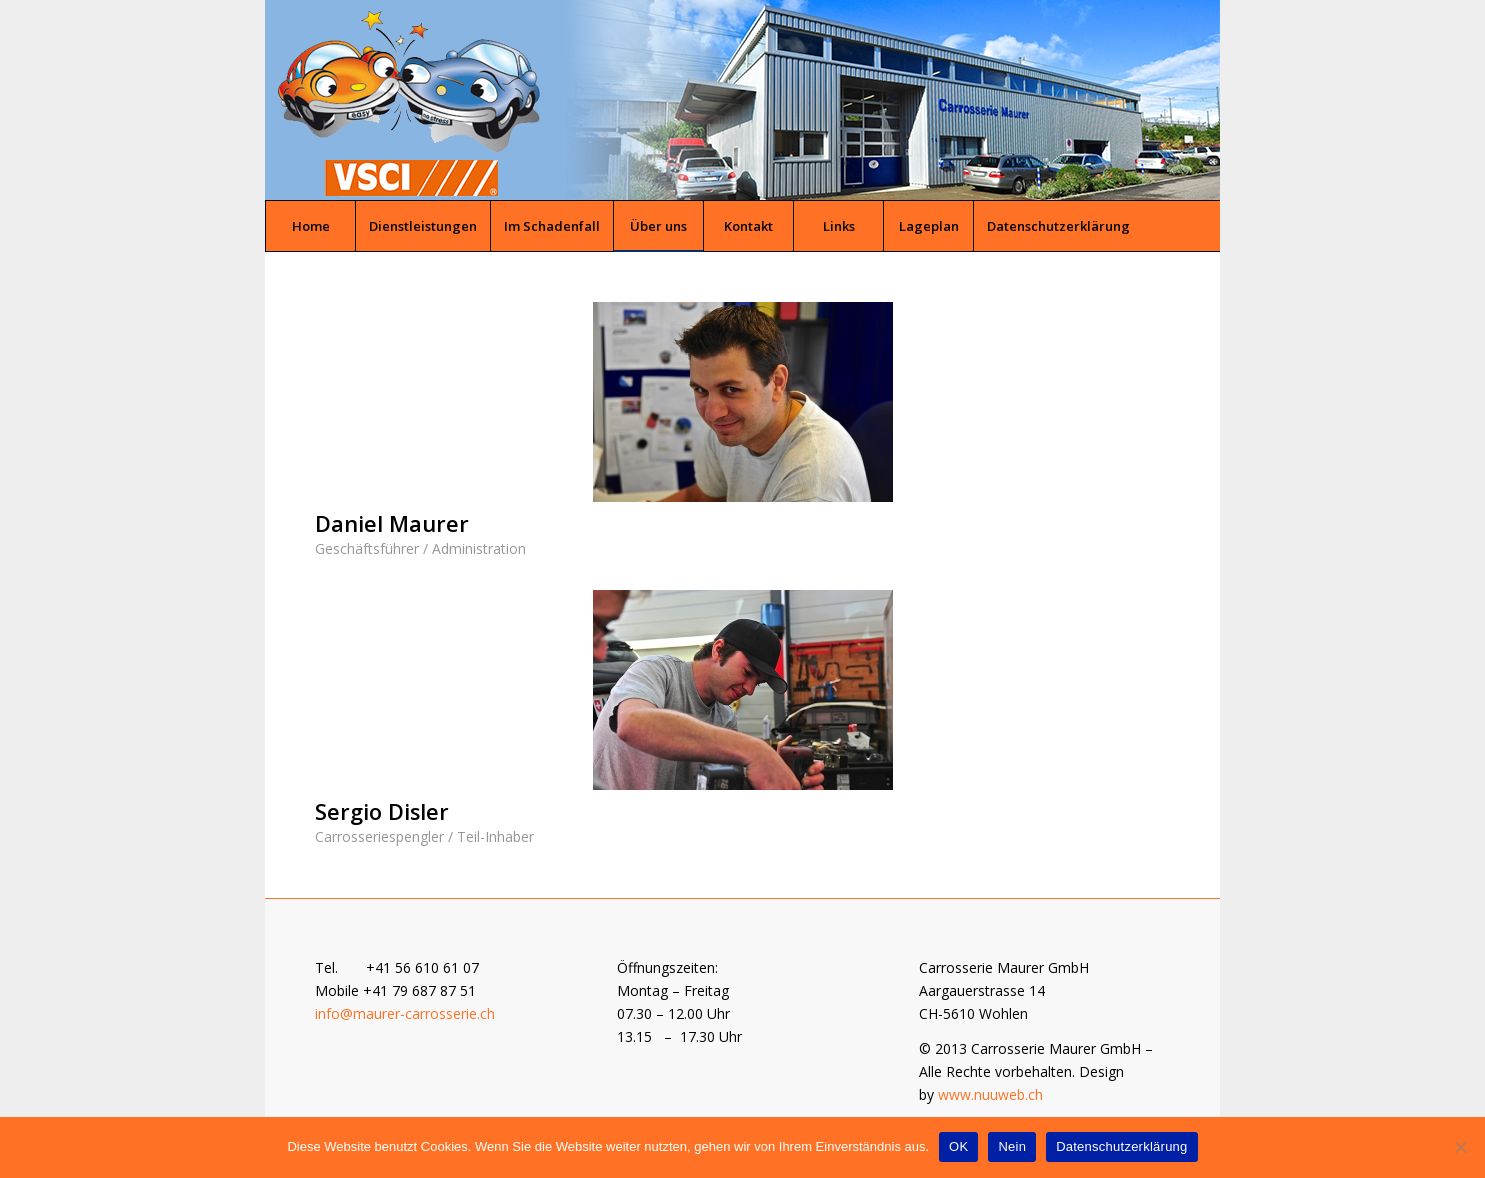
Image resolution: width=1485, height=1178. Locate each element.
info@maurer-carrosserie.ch (405, 1013)
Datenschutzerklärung (1121, 1146)
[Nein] (1460, 1147)
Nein (1012, 1146)
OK (958, 1146)
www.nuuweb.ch (990, 1094)
